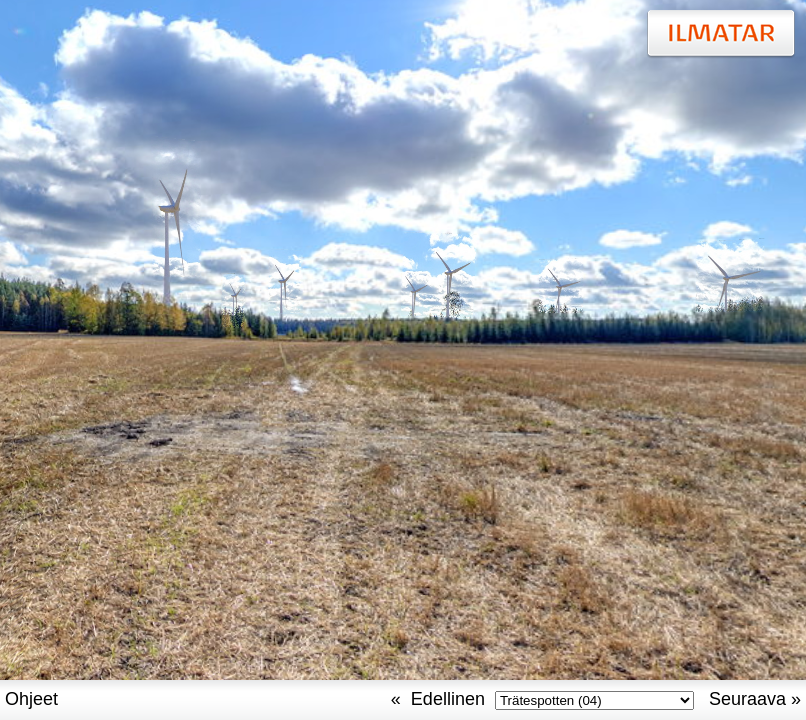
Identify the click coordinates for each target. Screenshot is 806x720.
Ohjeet (31, 699)
